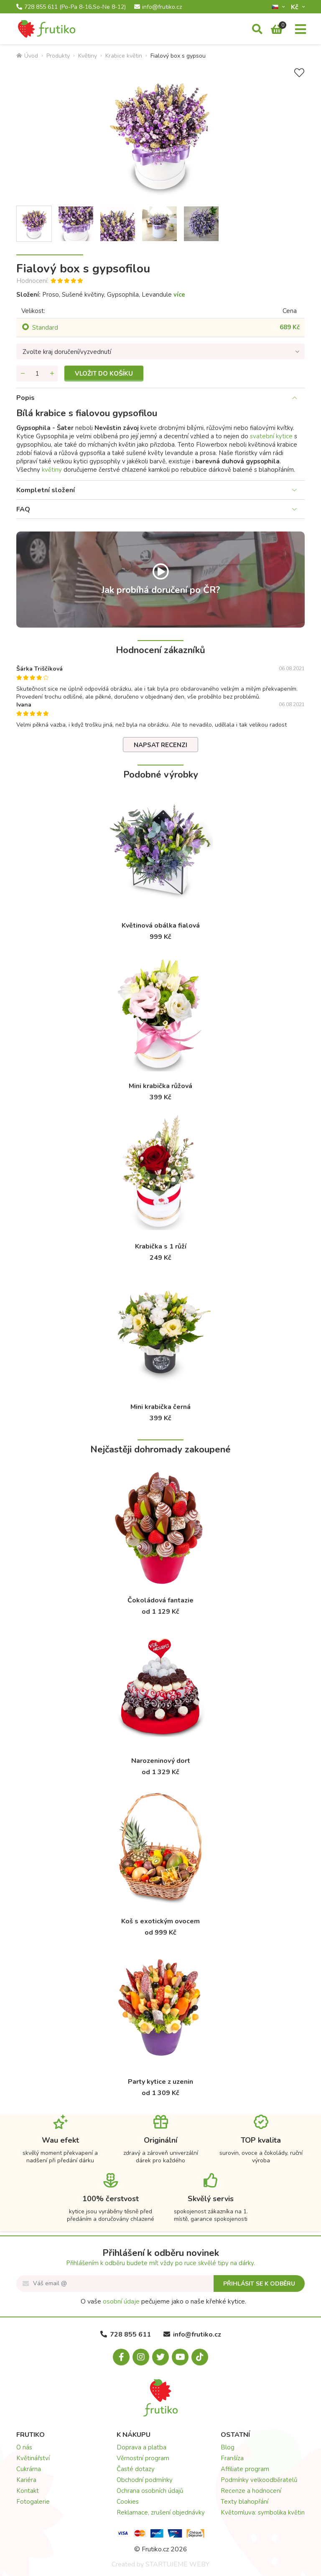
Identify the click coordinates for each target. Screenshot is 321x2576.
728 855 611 (71, 7)
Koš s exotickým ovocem (160, 1921)
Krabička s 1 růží (160, 1246)
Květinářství (33, 2458)
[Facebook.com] (121, 2357)
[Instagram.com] (140, 2357)
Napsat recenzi (160, 745)
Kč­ (295, 7)
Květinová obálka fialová (161, 925)
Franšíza (232, 2458)
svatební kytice (271, 436)
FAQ (23, 509)
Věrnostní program (143, 2458)
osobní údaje (121, 2301)
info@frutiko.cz (158, 7)
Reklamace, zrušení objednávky (161, 2512)
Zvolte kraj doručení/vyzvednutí (67, 352)
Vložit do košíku (104, 373)
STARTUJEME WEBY (177, 2564)
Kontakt (27, 2491)
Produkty (58, 56)
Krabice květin (123, 56)
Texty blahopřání (244, 2501)
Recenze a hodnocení (251, 2491)
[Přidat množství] (52, 373)
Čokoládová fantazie (160, 1600)
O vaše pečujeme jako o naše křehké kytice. (163, 2301)
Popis (25, 397)
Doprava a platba (141, 2447)
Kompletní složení (45, 490)
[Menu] (300, 29)
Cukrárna (28, 2469)
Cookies (128, 2501)
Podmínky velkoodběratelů (259, 2480)
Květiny (87, 56)
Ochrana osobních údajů (150, 2491)
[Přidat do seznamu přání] (299, 73)
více (179, 294)
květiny (52, 469)
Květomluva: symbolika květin (263, 2512)
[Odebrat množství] (22, 373)
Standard (45, 327)
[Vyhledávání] (257, 29)
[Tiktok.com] (199, 2357)
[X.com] (160, 2357)
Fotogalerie (33, 2501)
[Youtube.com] (180, 2357)
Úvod (27, 56)
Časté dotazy (136, 2469)
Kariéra (26, 2480)
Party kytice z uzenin (160, 2081)
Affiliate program (245, 2469)
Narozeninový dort (160, 1760)
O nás (24, 2447)
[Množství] (37, 373)
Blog (227, 2447)
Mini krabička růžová (160, 1086)
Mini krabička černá (160, 1406)
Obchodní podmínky (145, 2480)
